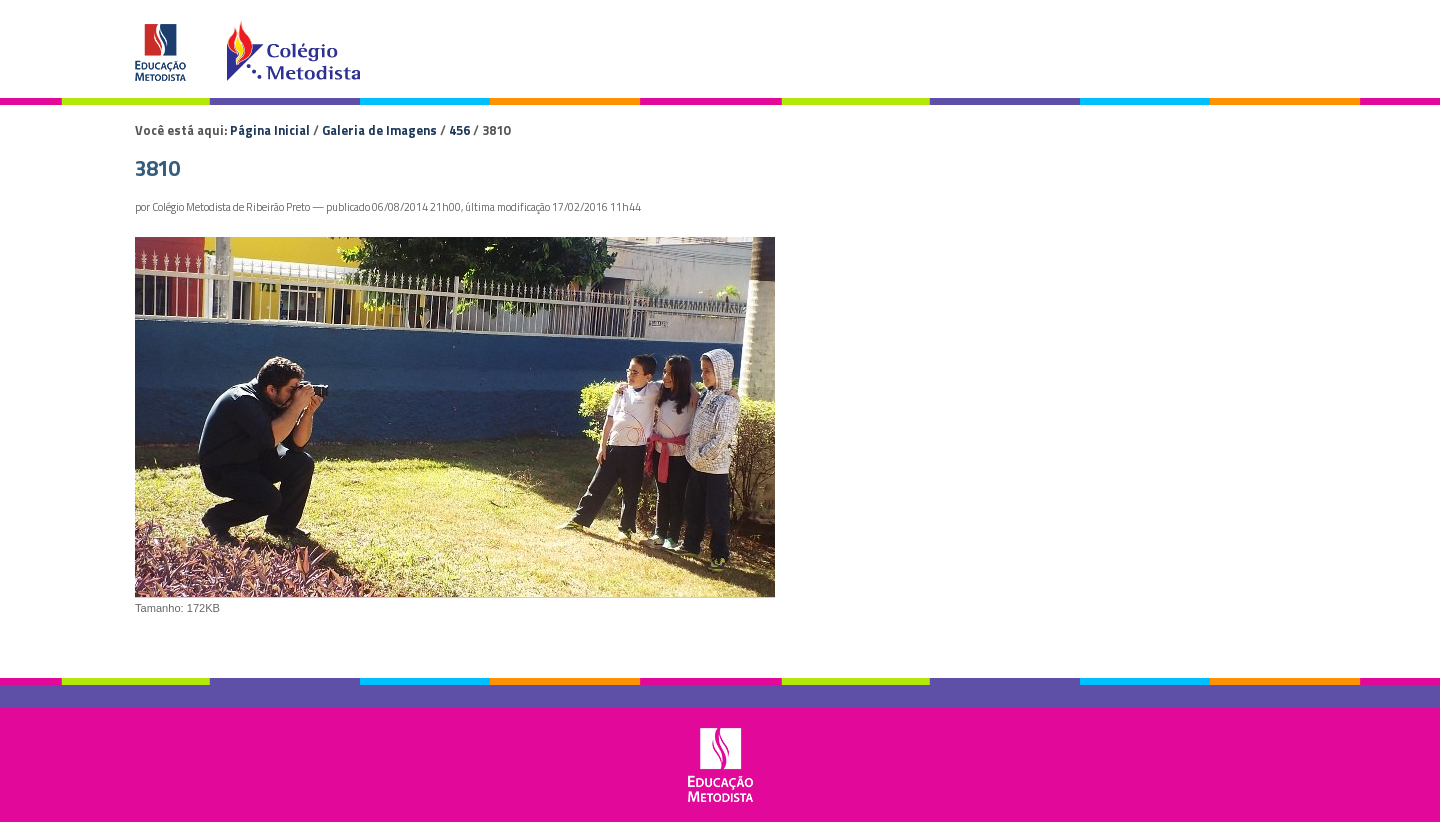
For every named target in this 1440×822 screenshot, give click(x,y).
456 (459, 130)
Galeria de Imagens (379, 130)
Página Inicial (270, 130)
